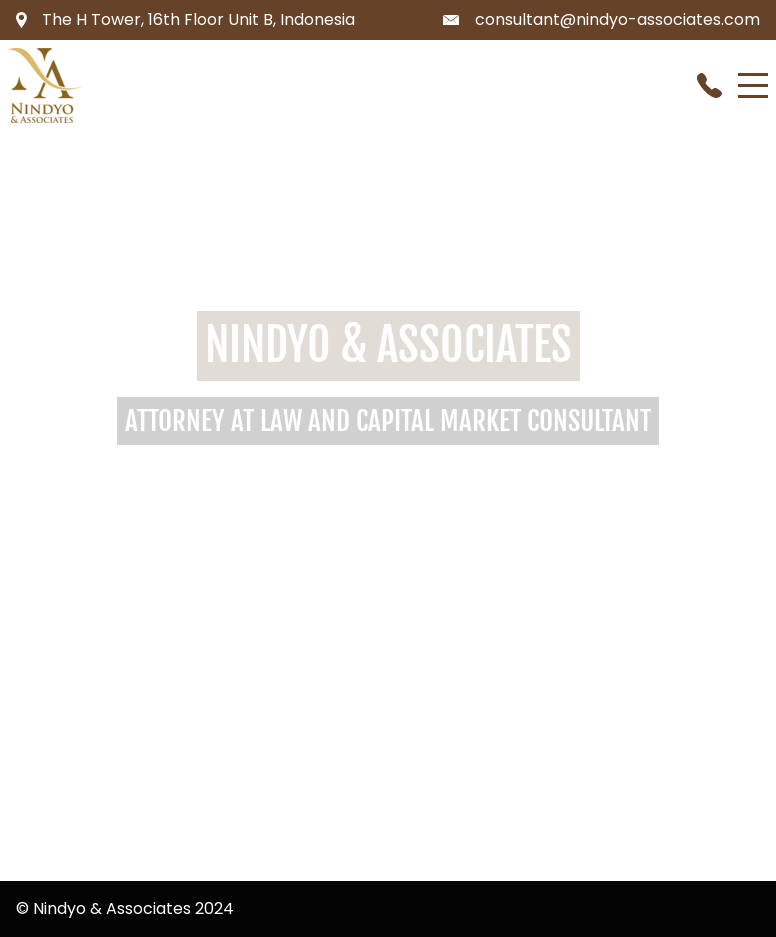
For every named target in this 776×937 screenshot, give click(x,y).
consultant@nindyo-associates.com (617, 19)
